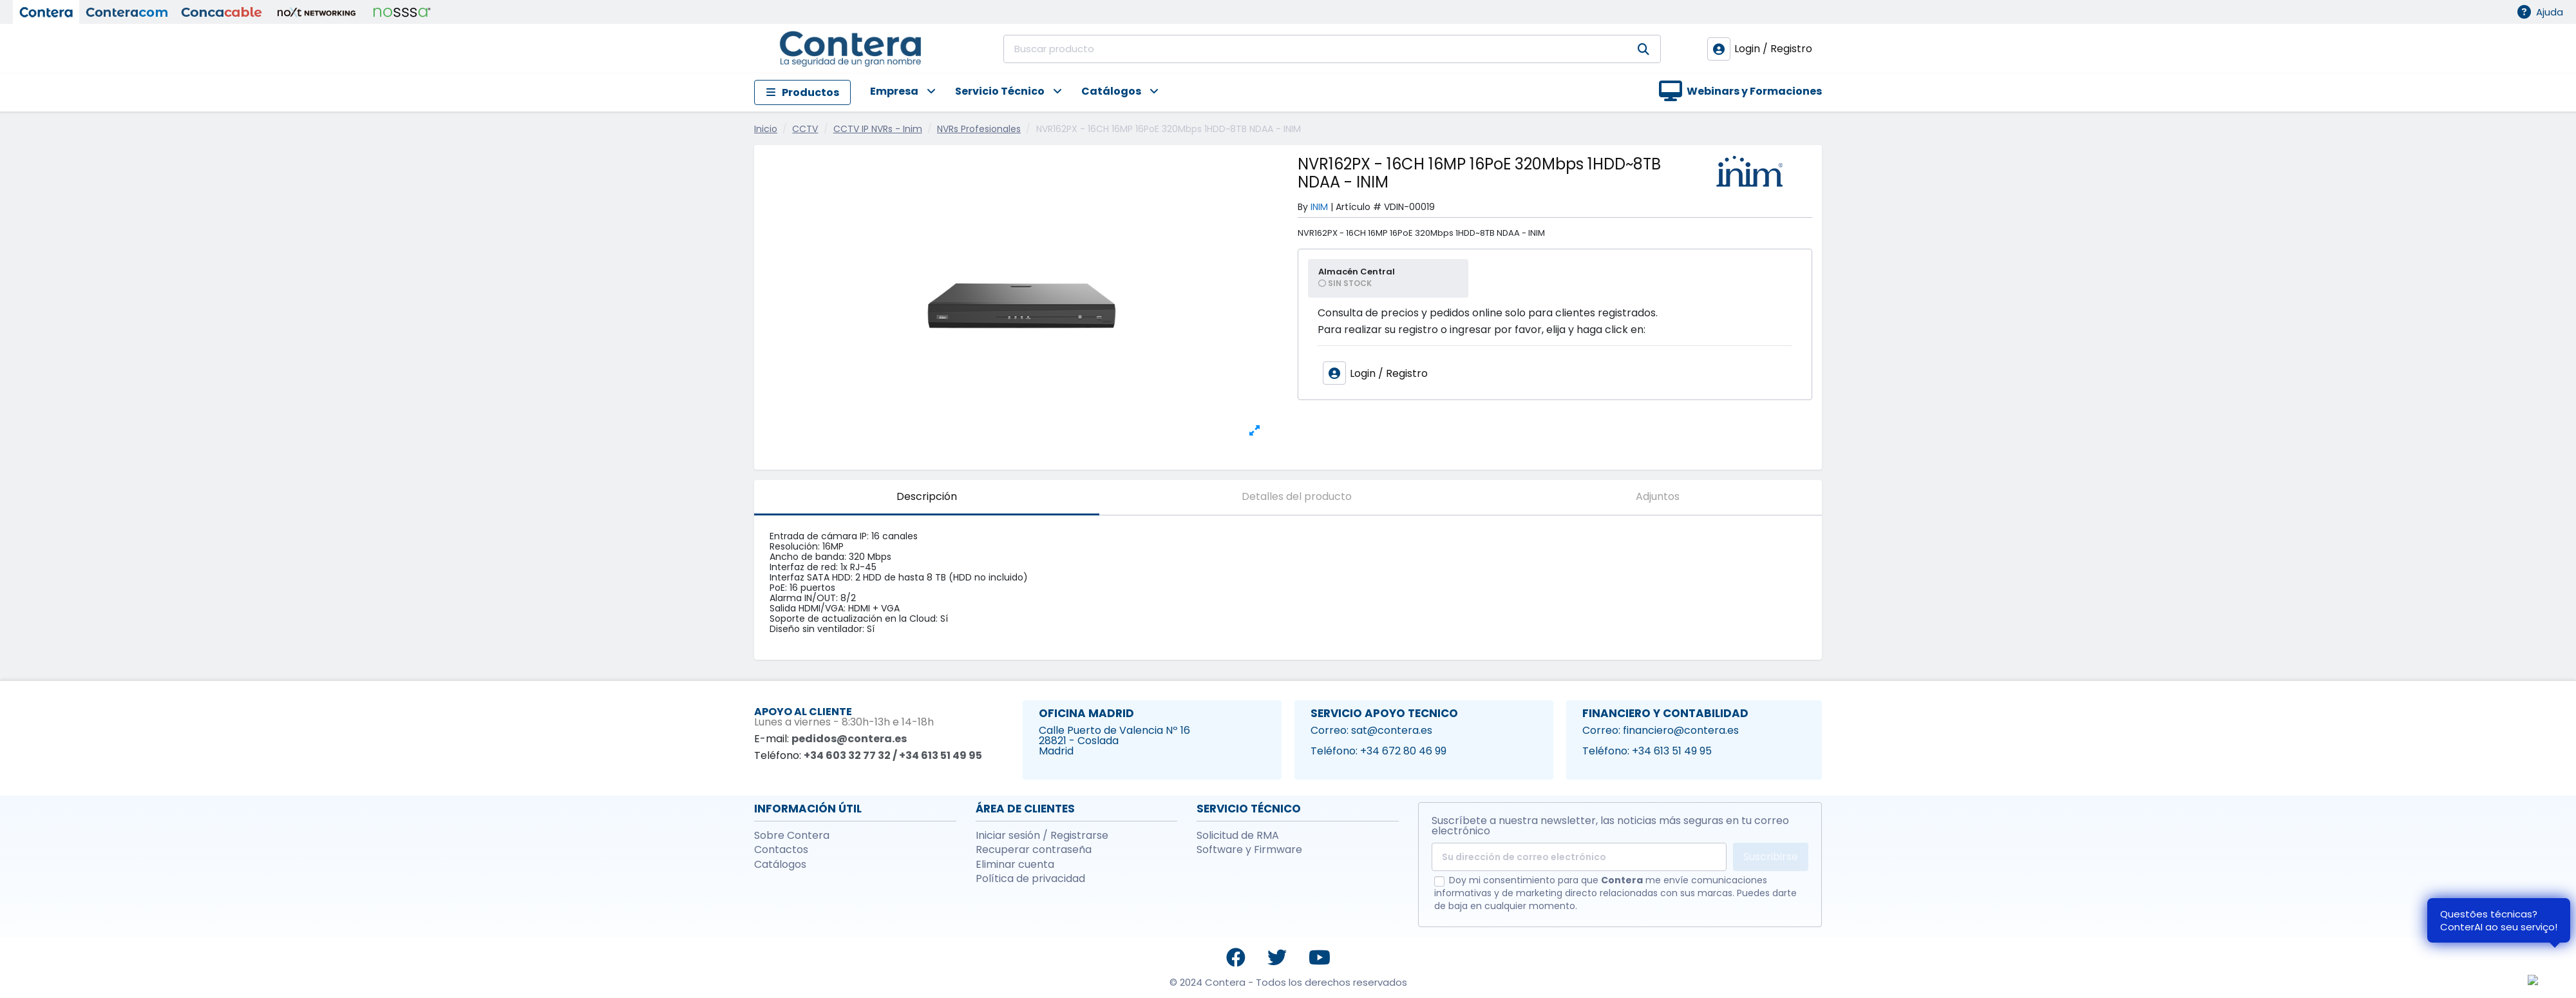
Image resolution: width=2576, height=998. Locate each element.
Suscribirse (1770, 856)
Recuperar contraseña (1034, 850)
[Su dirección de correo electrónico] (1579, 857)
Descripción (926, 496)
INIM (1319, 206)
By (1303, 207)
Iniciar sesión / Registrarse (1042, 835)
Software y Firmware (1249, 850)
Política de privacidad (1030, 879)
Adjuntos (1658, 496)
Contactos (781, 850)
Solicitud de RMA (1238, 835)
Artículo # (1358, 207)
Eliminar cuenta (1015, 864)
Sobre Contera (791, 835)
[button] (893, 92)
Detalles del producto (1297, 496)
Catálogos (780, 864)
